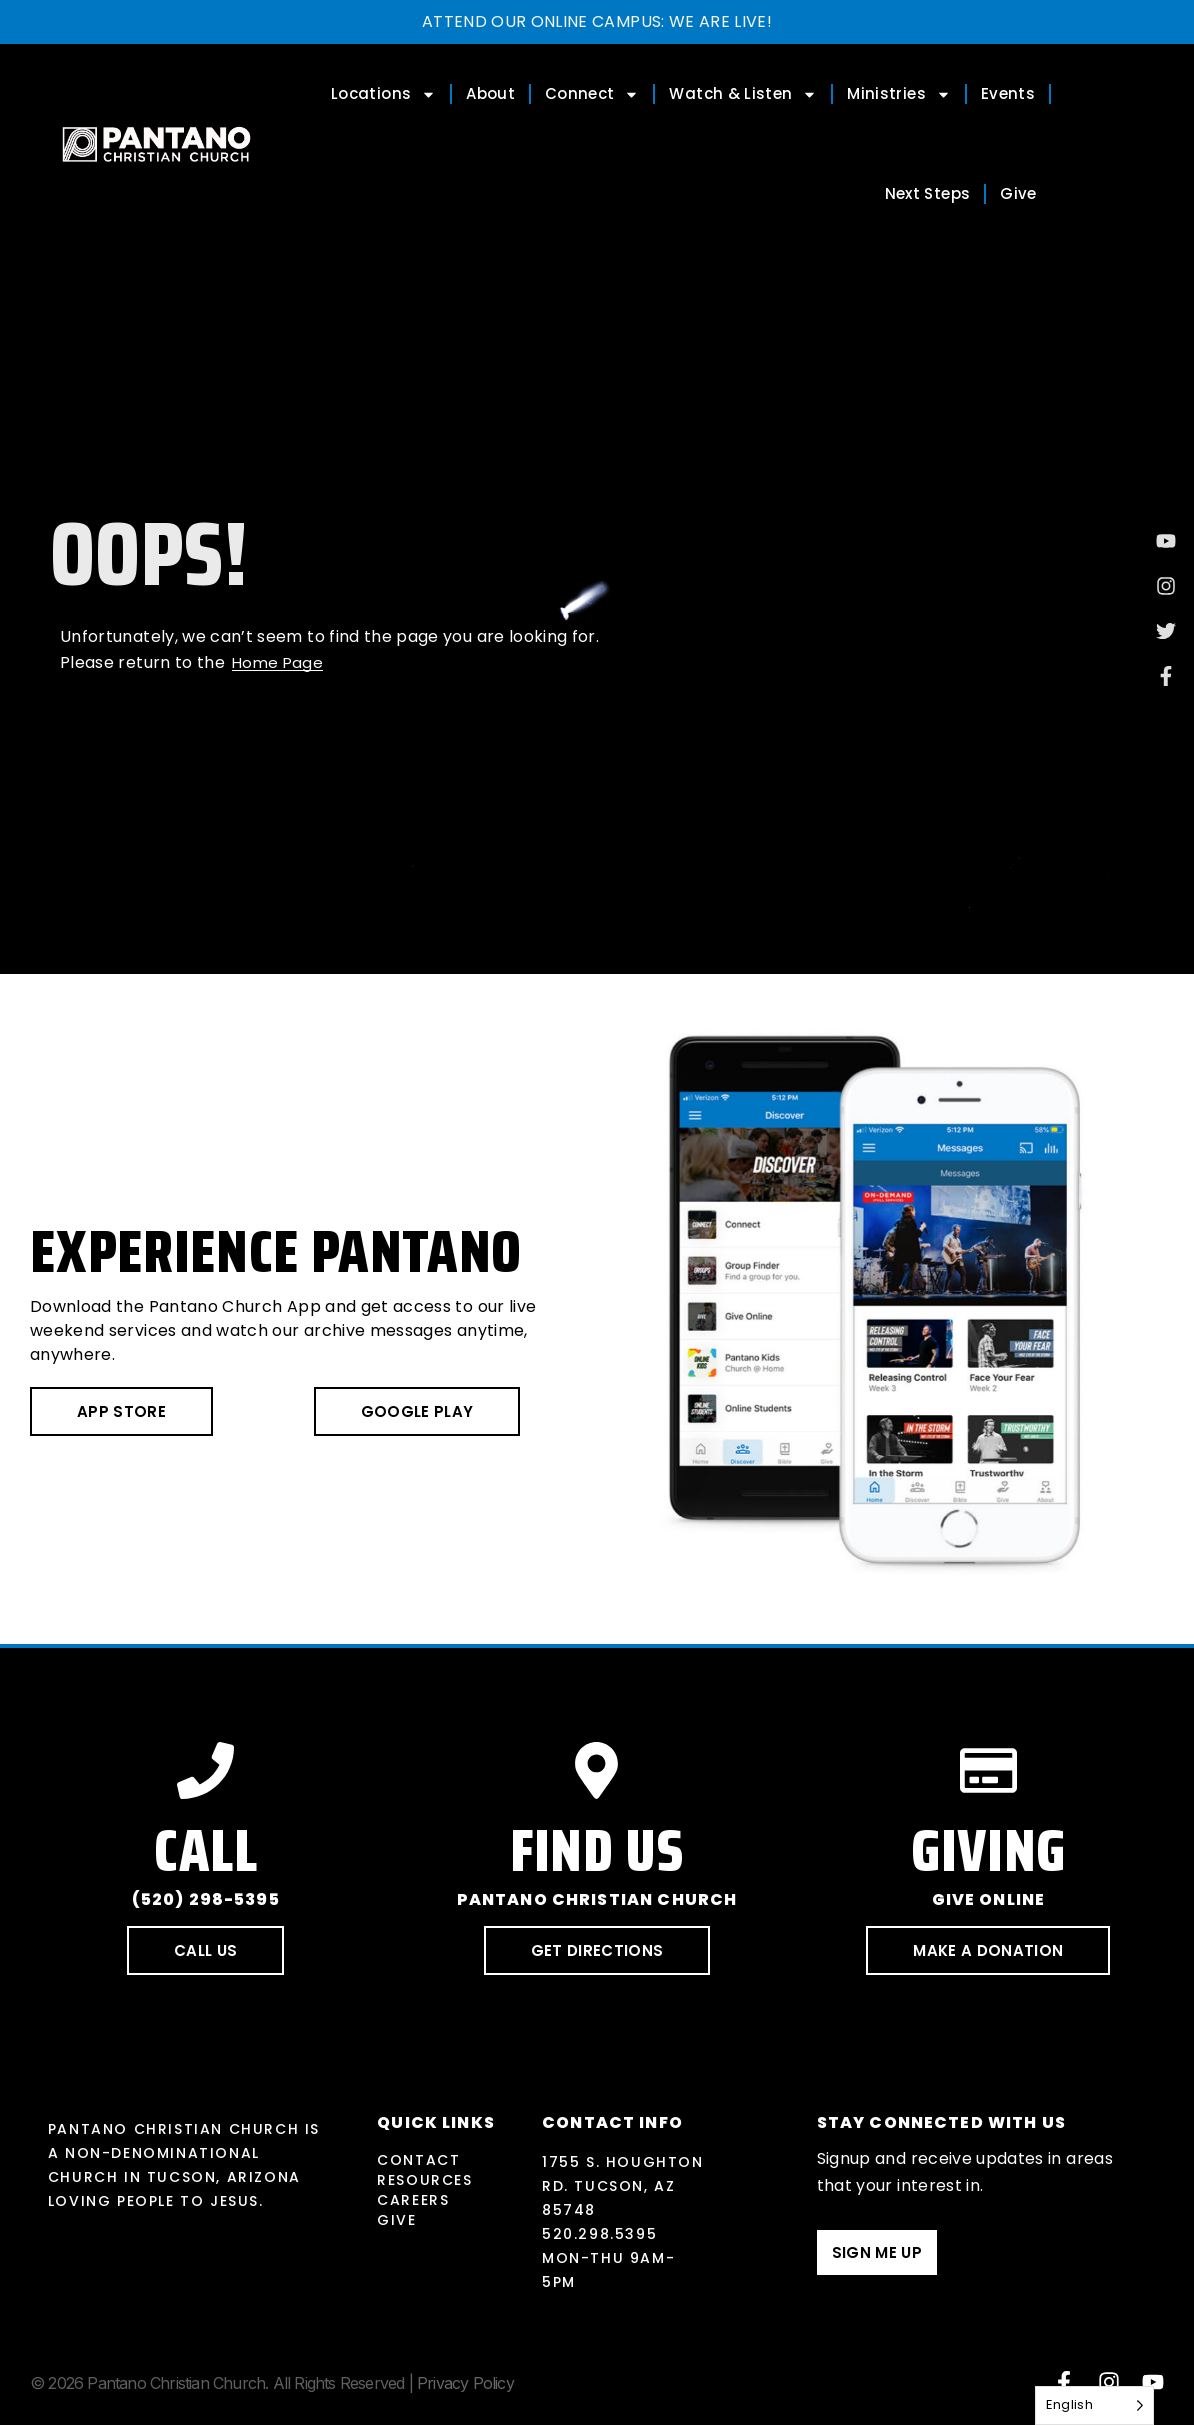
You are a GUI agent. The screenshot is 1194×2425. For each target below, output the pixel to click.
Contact (418, 2160)
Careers (413, 2200)
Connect (592, 94)
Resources (424, 2180)
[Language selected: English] (1094, 2405)
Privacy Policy (465, 2383)
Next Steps (928, 193)
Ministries (899, 94)
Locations (383, 94)
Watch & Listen (743, 94)
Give (1018, 193)
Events (1008, 93)
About (490, 93)
